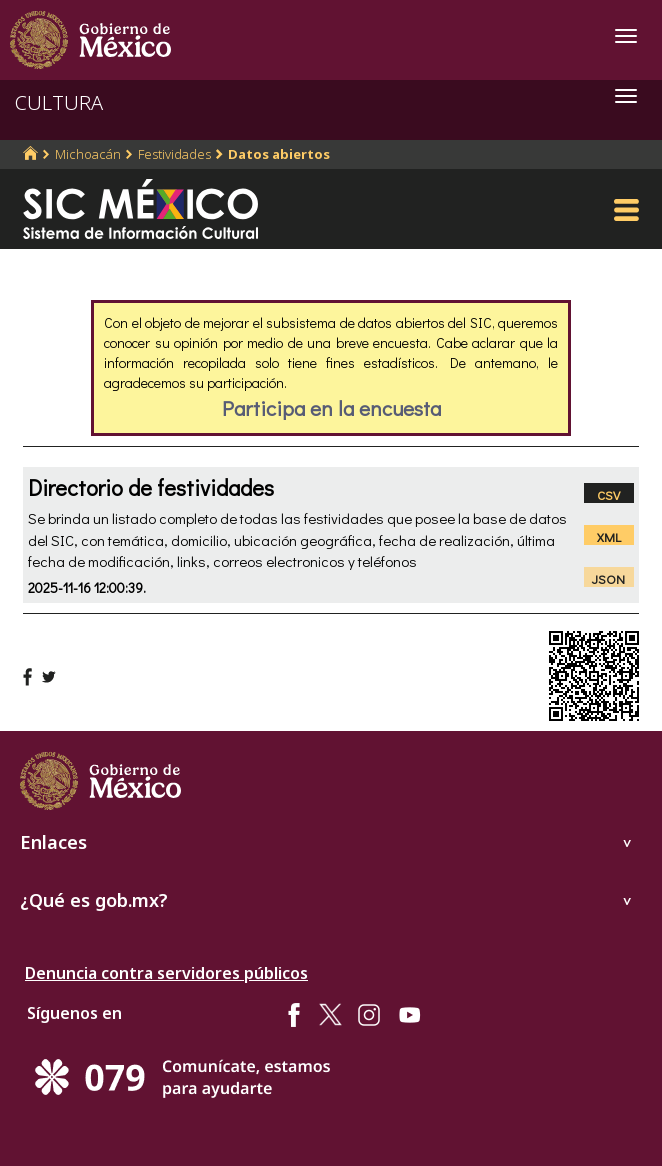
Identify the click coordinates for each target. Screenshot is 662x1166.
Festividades (174, 154)
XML (609, 536)
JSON (608, 578)
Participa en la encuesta (331, 408)
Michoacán (88, 154)
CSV (608, 494)
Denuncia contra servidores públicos (166, 973)
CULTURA (59, 102)
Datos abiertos (279, 154)
